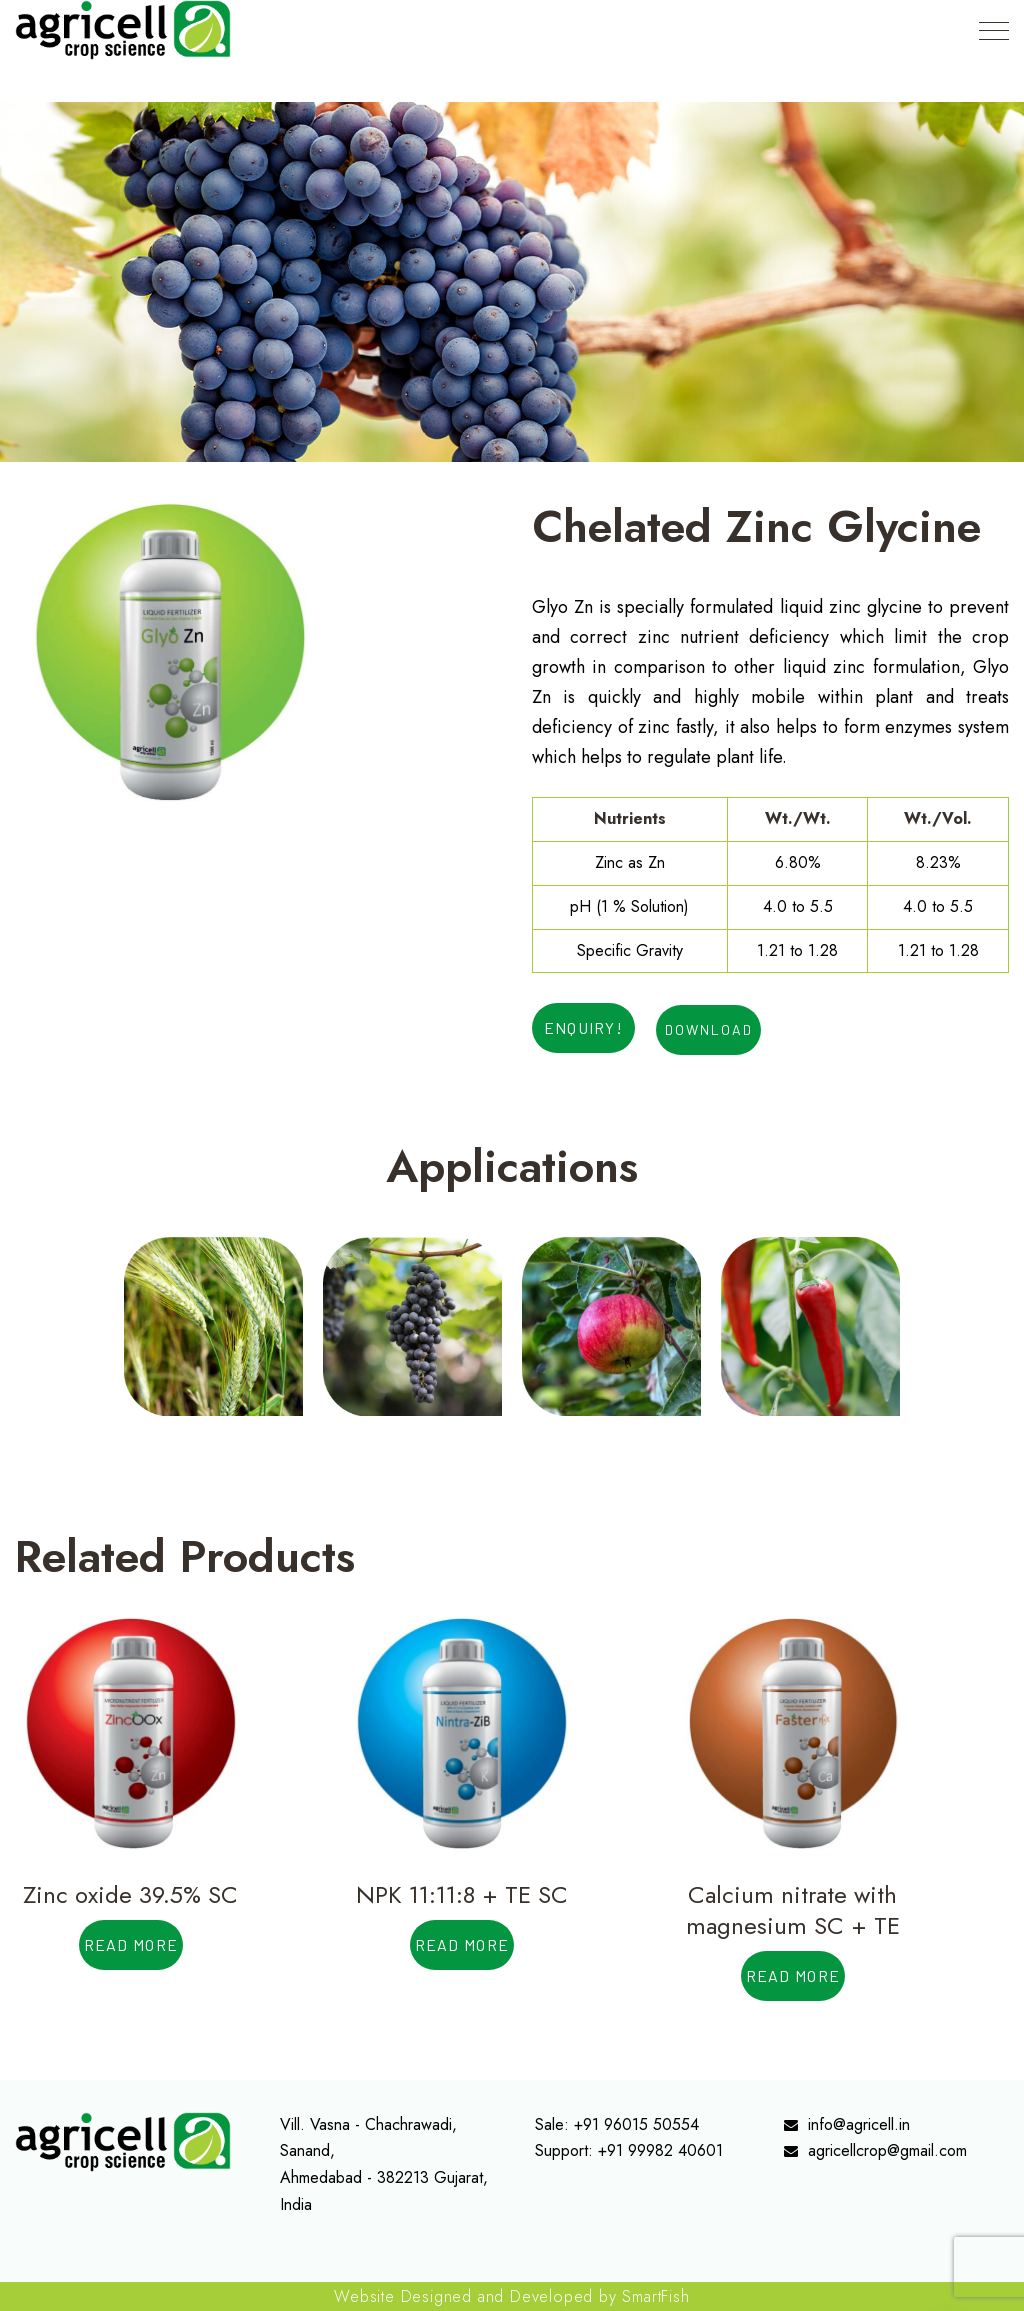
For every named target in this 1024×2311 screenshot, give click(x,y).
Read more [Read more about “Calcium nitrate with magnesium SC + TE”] (793, 1975)
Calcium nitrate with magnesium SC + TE (793, 1910)
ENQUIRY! (583, 1027)
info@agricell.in (859, 2124)
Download (709, 1029)
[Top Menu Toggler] (994, 30)
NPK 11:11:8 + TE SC (462, 1894)
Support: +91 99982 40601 (629, 2150)
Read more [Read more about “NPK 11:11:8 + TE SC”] (462, 1944)
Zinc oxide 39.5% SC (130, 1894)
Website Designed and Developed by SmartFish (511, 2296)
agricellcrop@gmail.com (887, 2150)
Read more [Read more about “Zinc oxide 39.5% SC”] (131, 1944)
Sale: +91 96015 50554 (617, 2124)
